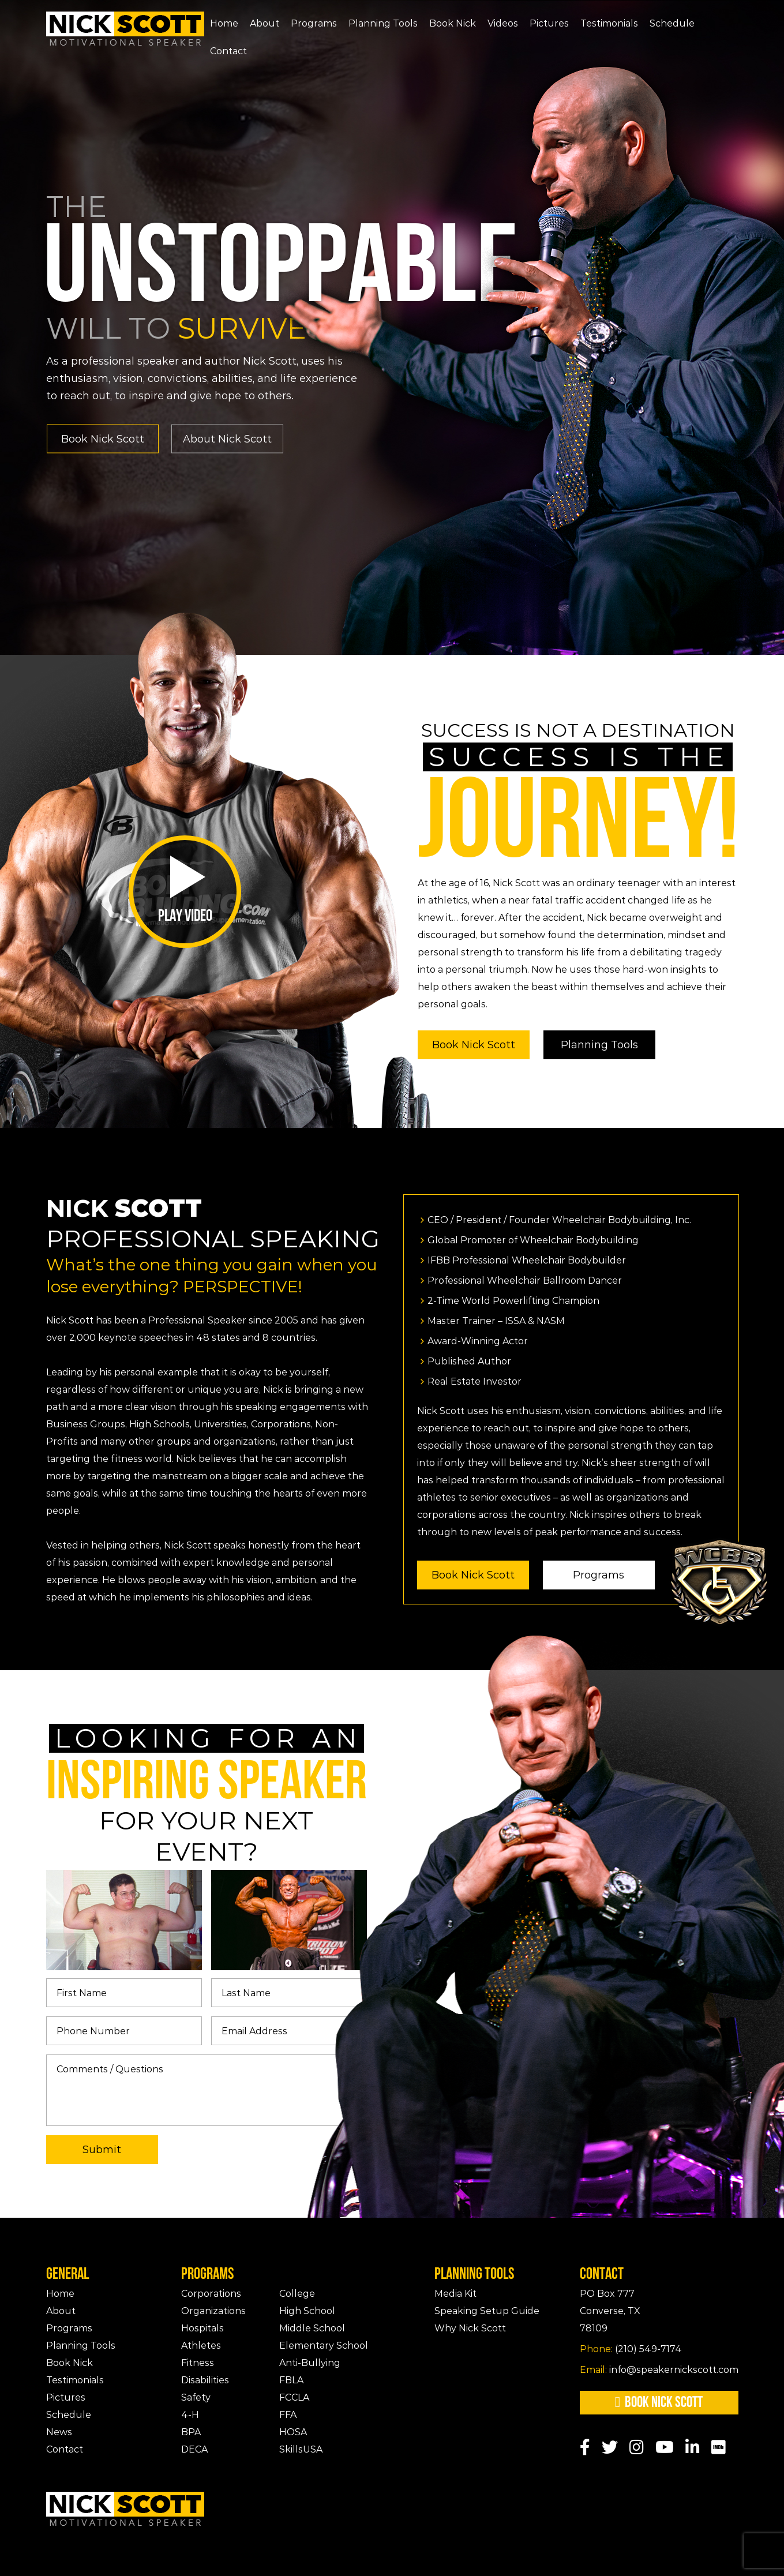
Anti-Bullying (309, 2362)
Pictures (549, 23)
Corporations (211, 2293)
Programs (314, 23)
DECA (194, 2449)
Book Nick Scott (102, 438)
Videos (502, 23)
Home (224, 23)
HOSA (293, 2432)
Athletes (201, 2345)
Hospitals (202, 2328)
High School (307, 2310)
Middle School (312, 2328)
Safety (196, 2397)
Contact (228, 51)
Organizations (213, 2310)
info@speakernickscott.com (659, 2369)
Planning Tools (383, 23)
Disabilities (205, 2380)
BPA (191, 2432)
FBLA (291, 2380)
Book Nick (452, 23)
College (297, 2293)
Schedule (672, 23)
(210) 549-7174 (631, 2348)
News (59, 2432)
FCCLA (294, 2397)
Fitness (197, 2362)
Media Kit (455, 2293)
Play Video (185, 890)
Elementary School (323, 2345)
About (264, 23)
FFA (288, 2414)
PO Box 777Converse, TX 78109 (610, 2311)
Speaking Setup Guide (486, 2310)
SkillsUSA (300, 2449)
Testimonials (609, 23)
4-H (190, 2414)
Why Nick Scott (470, 2328)
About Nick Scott (227, 438)
